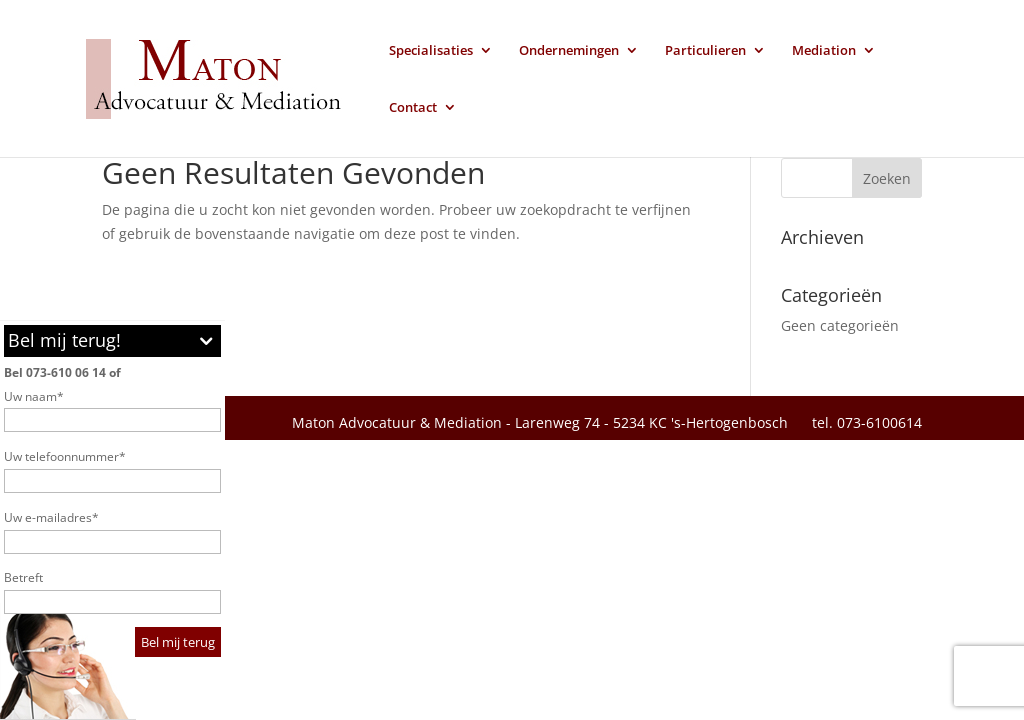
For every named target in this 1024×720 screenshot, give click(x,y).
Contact (413, 108)
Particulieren (705, 51)
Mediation (824, 51)
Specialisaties (431, 51)
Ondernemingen (569, 51)
